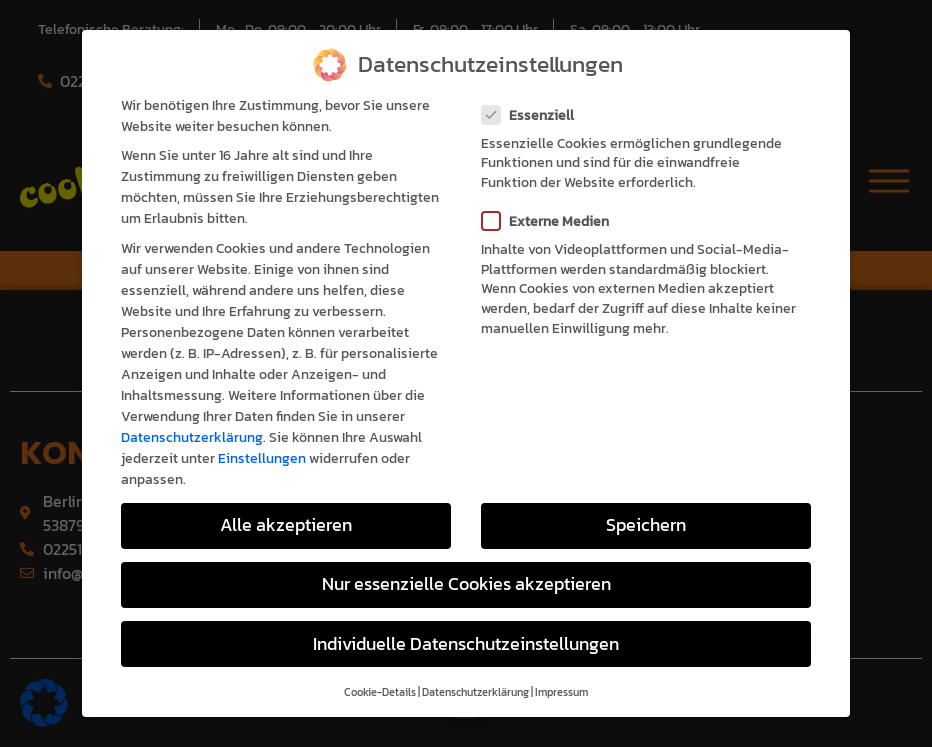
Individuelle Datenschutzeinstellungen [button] (466, 620)
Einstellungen (262, 435)
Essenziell (534, 91)
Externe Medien (551, 198)
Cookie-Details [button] (380, 669)
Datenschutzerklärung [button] (475, 669)
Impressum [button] (561, 669)
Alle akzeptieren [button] (286, 502)
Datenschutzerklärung (192, 414)
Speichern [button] (646, 502)
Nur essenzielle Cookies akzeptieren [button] (466, 561)
